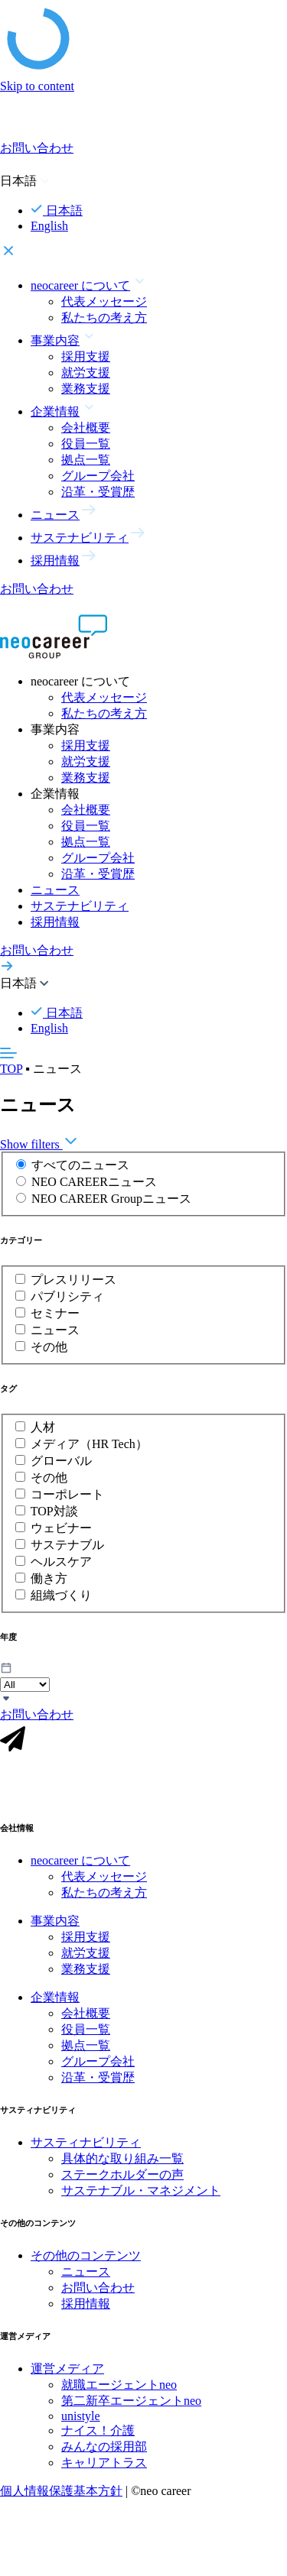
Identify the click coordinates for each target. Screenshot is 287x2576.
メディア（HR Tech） (89, 1443)
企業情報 (55, 2003)
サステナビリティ (80, 905)
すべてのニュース (80, 1164)
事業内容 (55, 1926)
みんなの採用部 (104, 2452)
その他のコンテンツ (86, 2261)
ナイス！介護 (98, 2436)
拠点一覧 (85, 459)
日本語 (57, 210)
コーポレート (67, 1494)
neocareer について (80, 1866)
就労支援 (85, 372)
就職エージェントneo (119, 2390)
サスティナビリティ (86, 2148)
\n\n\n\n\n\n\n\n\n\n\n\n (25, 1684)
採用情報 (55, 921)
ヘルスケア (61, 1561)
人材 (43, 1427)
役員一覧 (85, 443)
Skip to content (37, 85)
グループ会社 (98, 475)
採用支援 (85, 356)
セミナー (55, 1313)
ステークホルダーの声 (122, 2180)
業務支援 (85, 388)
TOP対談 (54, 1511)
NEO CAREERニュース (94, 1181)
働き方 (49, 1578)
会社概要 (85, 427)
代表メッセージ (104, 301)
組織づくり (61, 1595)
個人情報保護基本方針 (61, 2496)
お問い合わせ (98, 2293)
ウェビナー (61, 1527)
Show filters (39, 1144)
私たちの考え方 (104, 317)
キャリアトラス (104, 2468)
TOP (11, 1068)
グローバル (61, 1460)
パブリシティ (67, 1296)
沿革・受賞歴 (98, 491)
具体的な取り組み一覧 (122, 2164)
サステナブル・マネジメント (140, 2196)
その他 (49, 1346)
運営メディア (67, 2374)
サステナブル (67, 1544)
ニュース (55, 889)
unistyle (80, 2422)
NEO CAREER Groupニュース (111, 1198)
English (49, 225)
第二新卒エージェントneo (131, 2406)
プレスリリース (73, 1279)
